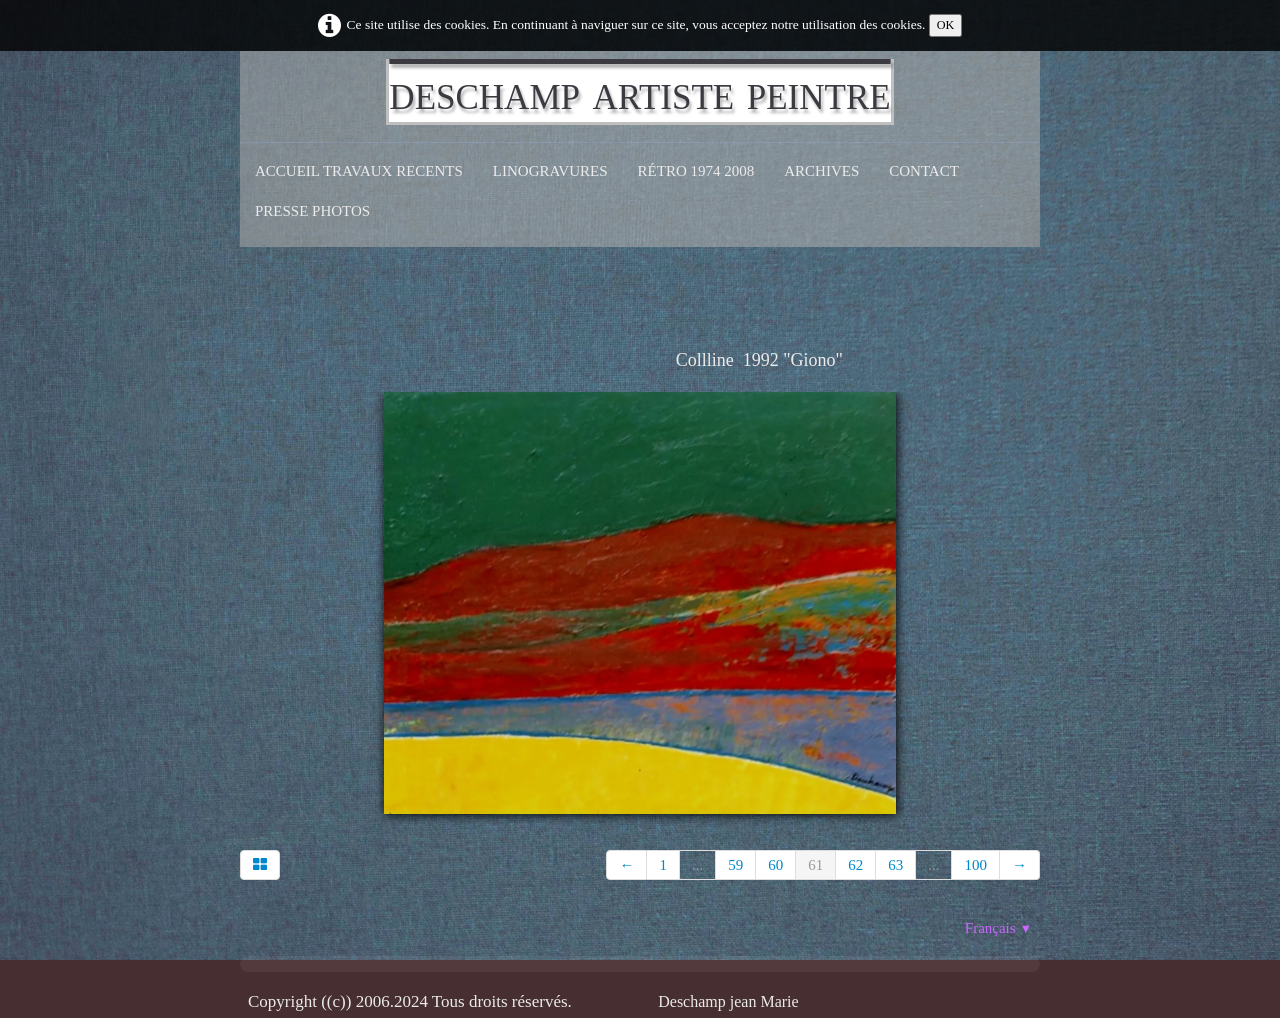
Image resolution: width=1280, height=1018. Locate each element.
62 (855, 865)
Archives (821, 171)
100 (975, 865)
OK (946, 25)
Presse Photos (312, 211)
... (697, 865)
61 (815, 865)
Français (998, 928)
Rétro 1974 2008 (696, 171)
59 (735, 865)
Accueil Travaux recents (359, 171)
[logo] (639, 92)
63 (895, 865)
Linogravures (550, 171)
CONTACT (924, 171)
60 (775, 865)
